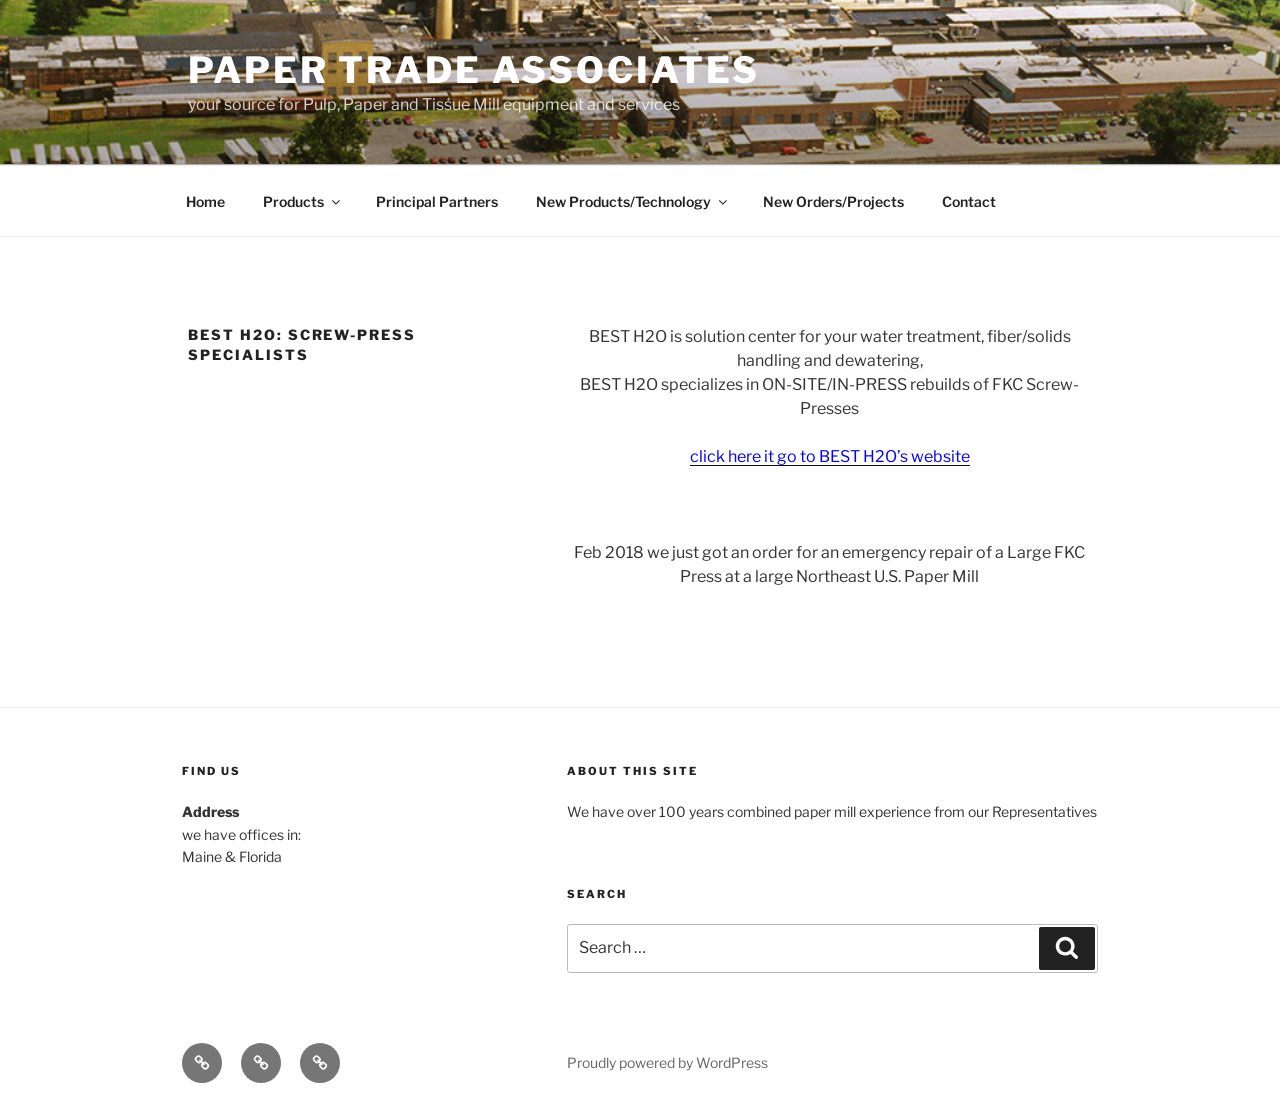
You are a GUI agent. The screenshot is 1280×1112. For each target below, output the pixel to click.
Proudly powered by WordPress (667, 1062)
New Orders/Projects (833, 201)
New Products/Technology (633, 201)
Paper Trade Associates (474, 70)
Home (205, 201)
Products (303, 201)
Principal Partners (437, 201)
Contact (969, 201)
